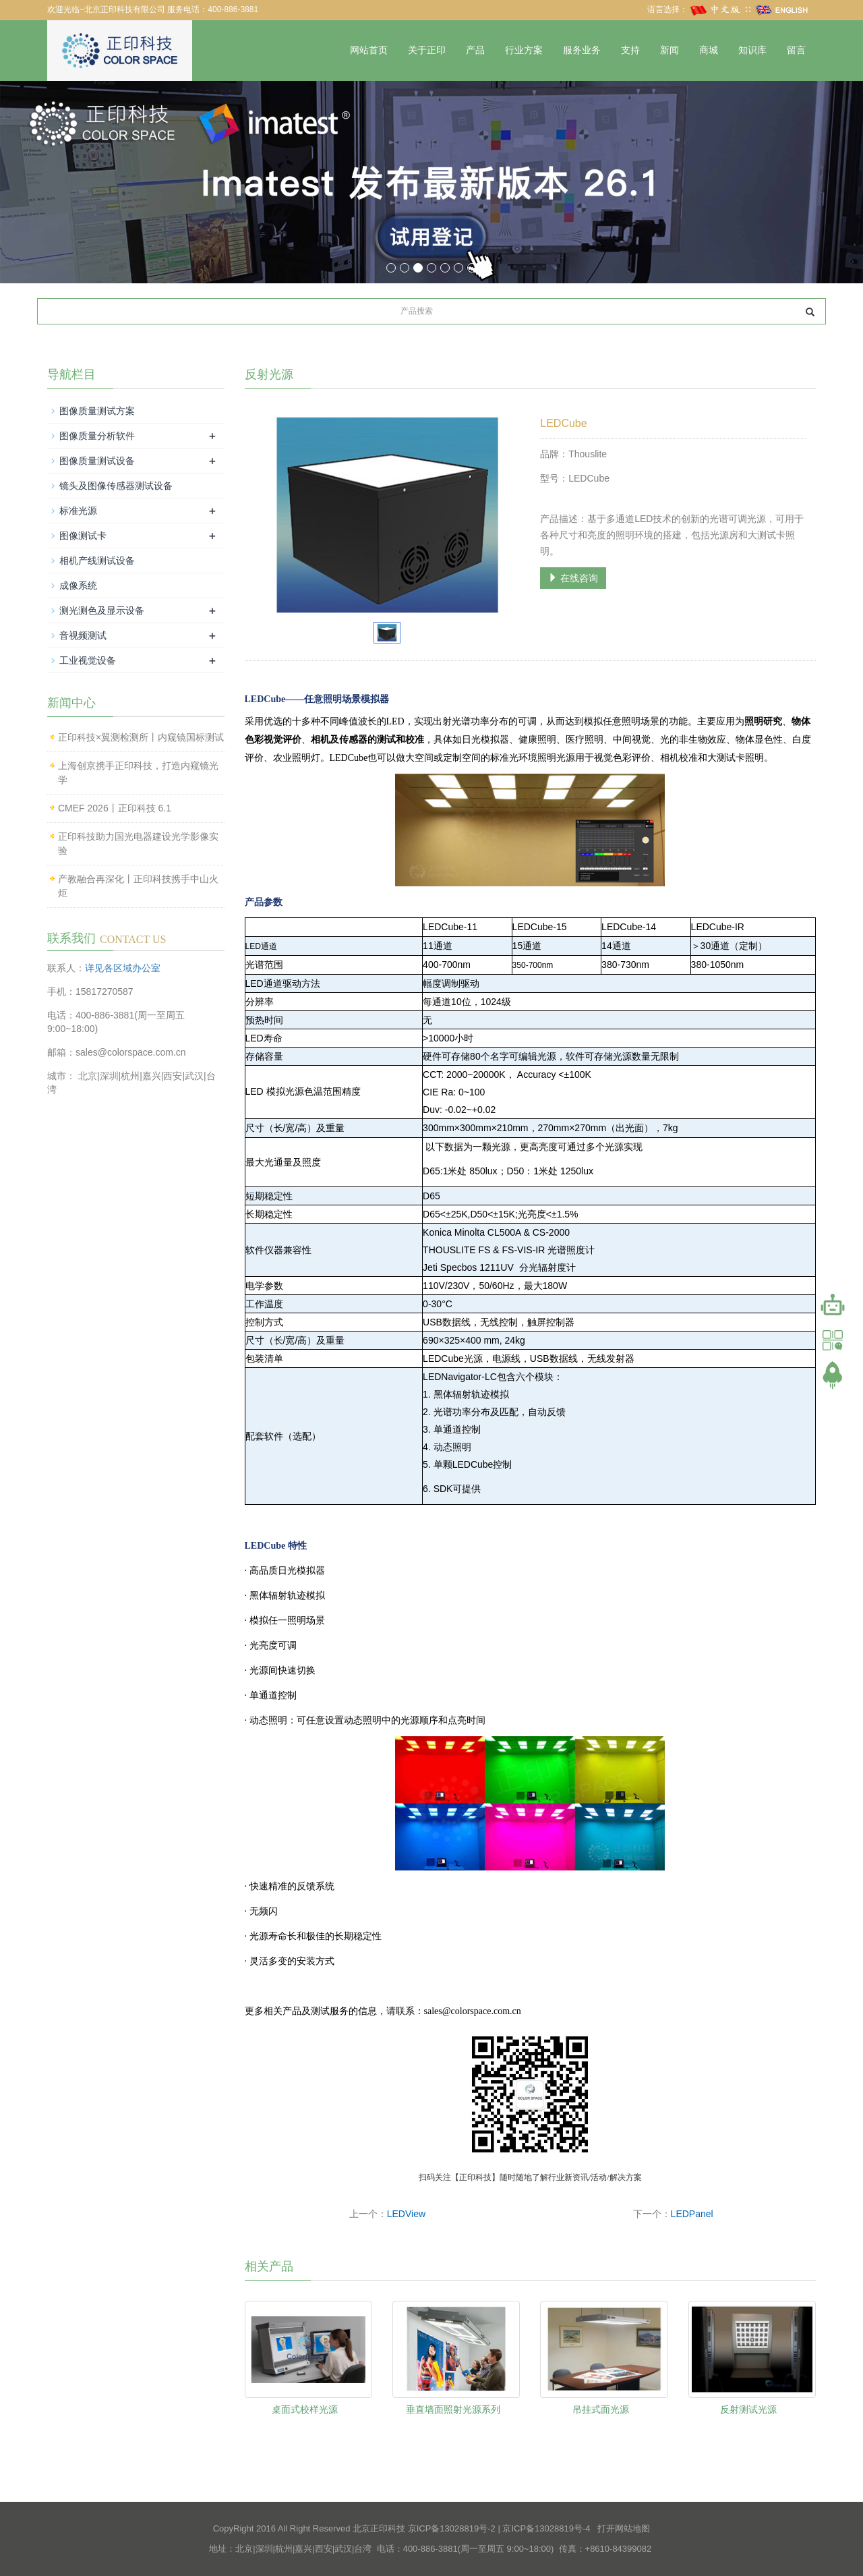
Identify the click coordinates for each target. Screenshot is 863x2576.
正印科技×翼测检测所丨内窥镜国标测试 (141, 737)
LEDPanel (692, 2213)
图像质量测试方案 (97, 410)
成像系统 (78, 585)
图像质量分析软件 (97, 435)
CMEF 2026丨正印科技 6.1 (114, 808)
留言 (796, 50)
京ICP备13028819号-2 (452, 2528)
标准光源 (78, 510)
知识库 (752, 50)
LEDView (406, 2213)
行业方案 (524, 50)
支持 (630, 50)
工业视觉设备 (87, 660)
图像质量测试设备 (97, 460)
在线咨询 (573, 578)
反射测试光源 (748, 2409)
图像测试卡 (83, 535)
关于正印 (427, 50)
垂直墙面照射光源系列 (453, 2409)
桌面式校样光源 (305, 2409)
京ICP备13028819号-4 (546, 2528)
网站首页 (369, 50)
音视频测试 (83, 635)
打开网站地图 (623, 2528)
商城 (708, 50)
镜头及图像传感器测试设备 (116, 485)
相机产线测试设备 (97, 560)
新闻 (669, 50)
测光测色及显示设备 (101, 610)
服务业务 (582, 50)
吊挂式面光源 (600, 2409)
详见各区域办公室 (122, 968)
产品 (475, 50)
